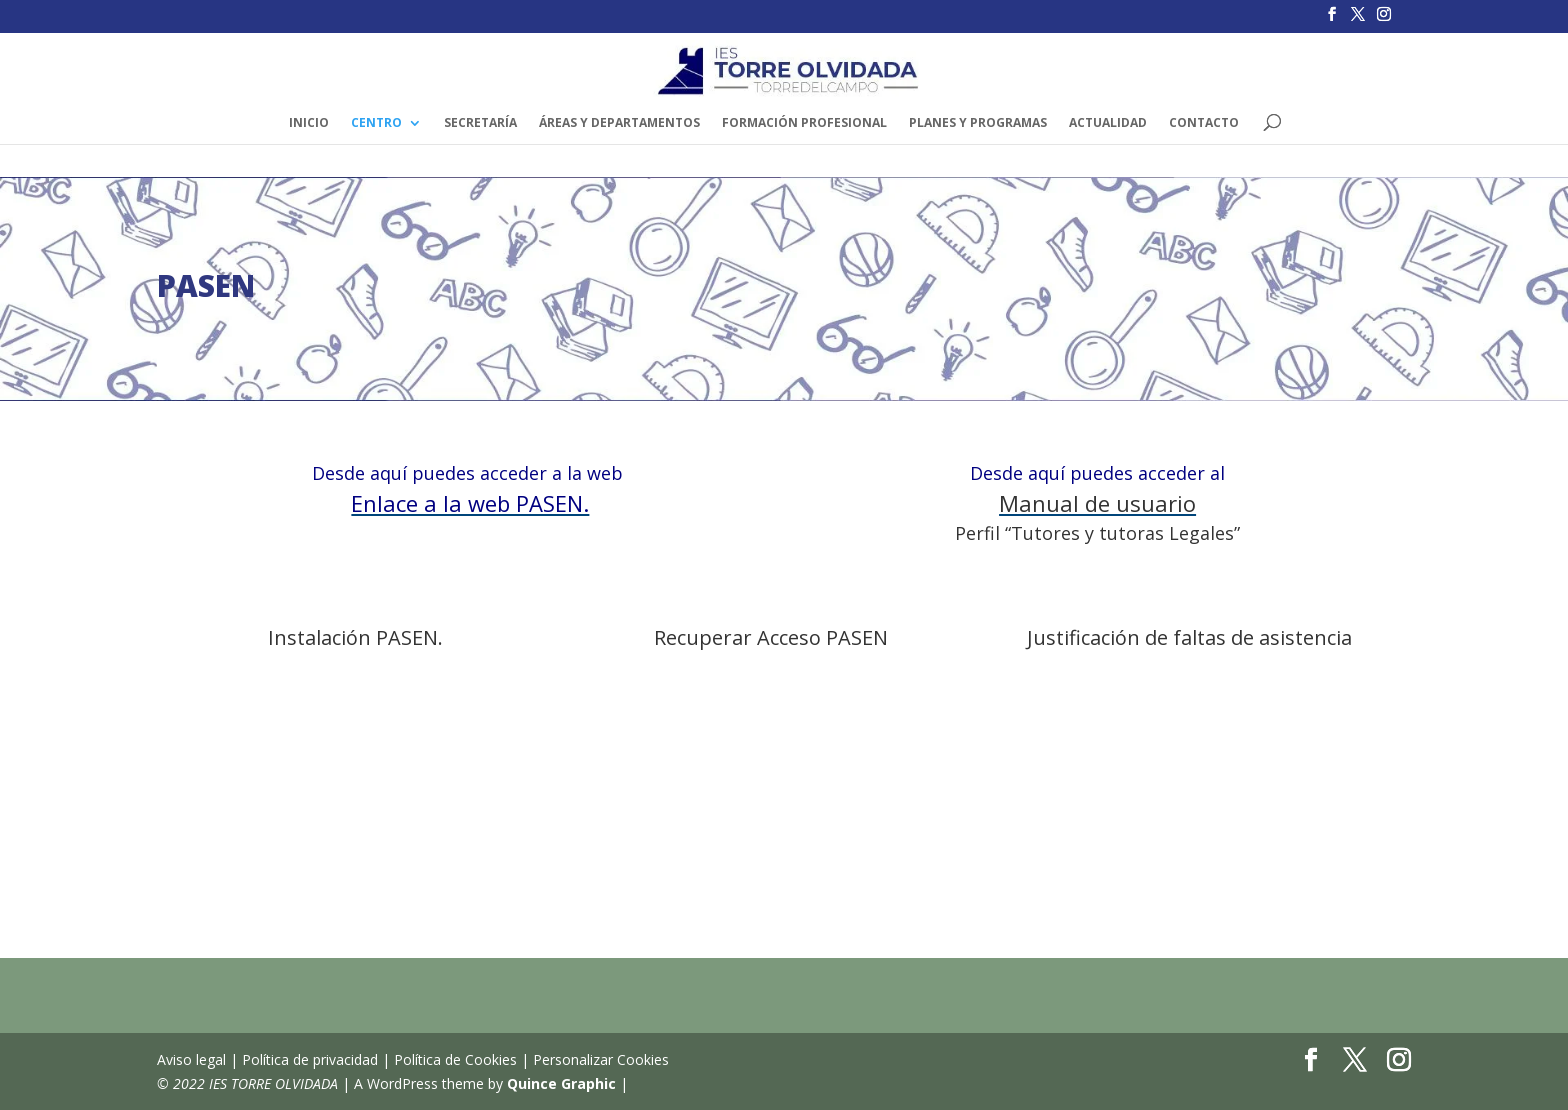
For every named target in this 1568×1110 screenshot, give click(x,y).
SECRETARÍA (480, 123)
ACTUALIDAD (1108, 123)
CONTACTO (1204, 123)
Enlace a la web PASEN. (470, 503)
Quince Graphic (561, 1083)
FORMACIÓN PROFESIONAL (804, 123)
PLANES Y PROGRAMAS (978, 123)
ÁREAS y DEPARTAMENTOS (619, 123)
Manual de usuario (1097, 503)
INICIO (309, 123)
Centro (376, 123)
